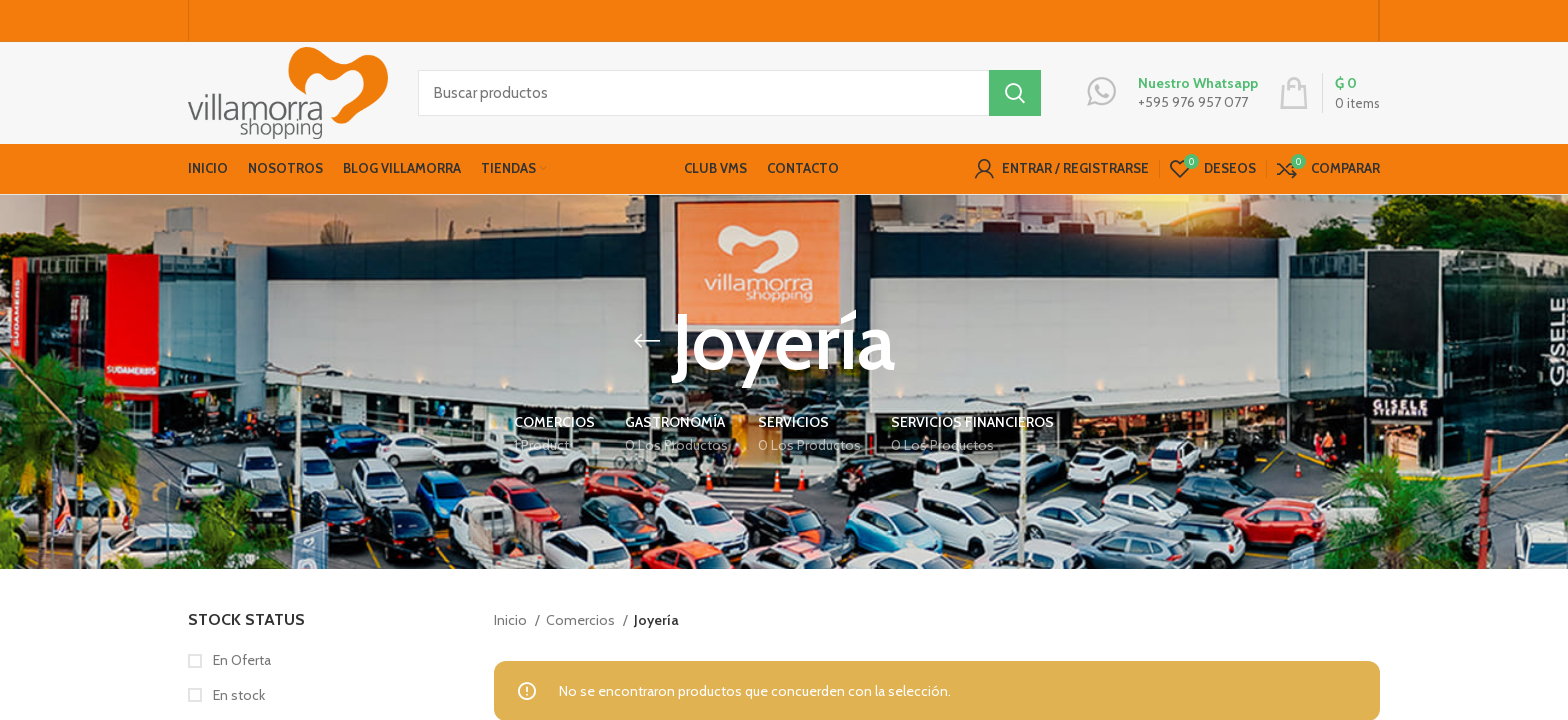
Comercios (582, 623)
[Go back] (647, 345)
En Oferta (240, 664)
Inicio (512, 623)
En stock (237, 698)
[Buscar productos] (729, 95)
